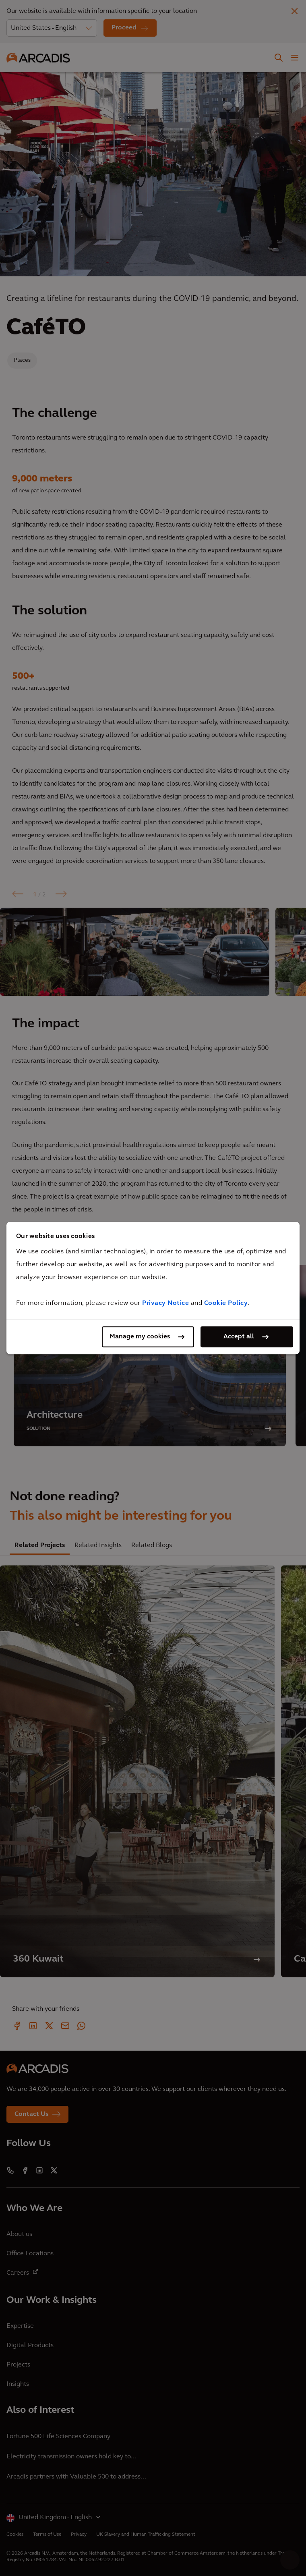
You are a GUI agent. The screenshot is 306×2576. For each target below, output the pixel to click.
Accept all (238, 1337)
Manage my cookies (140, 1337)
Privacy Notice (165, 1303)
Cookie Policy (226, 1303)
